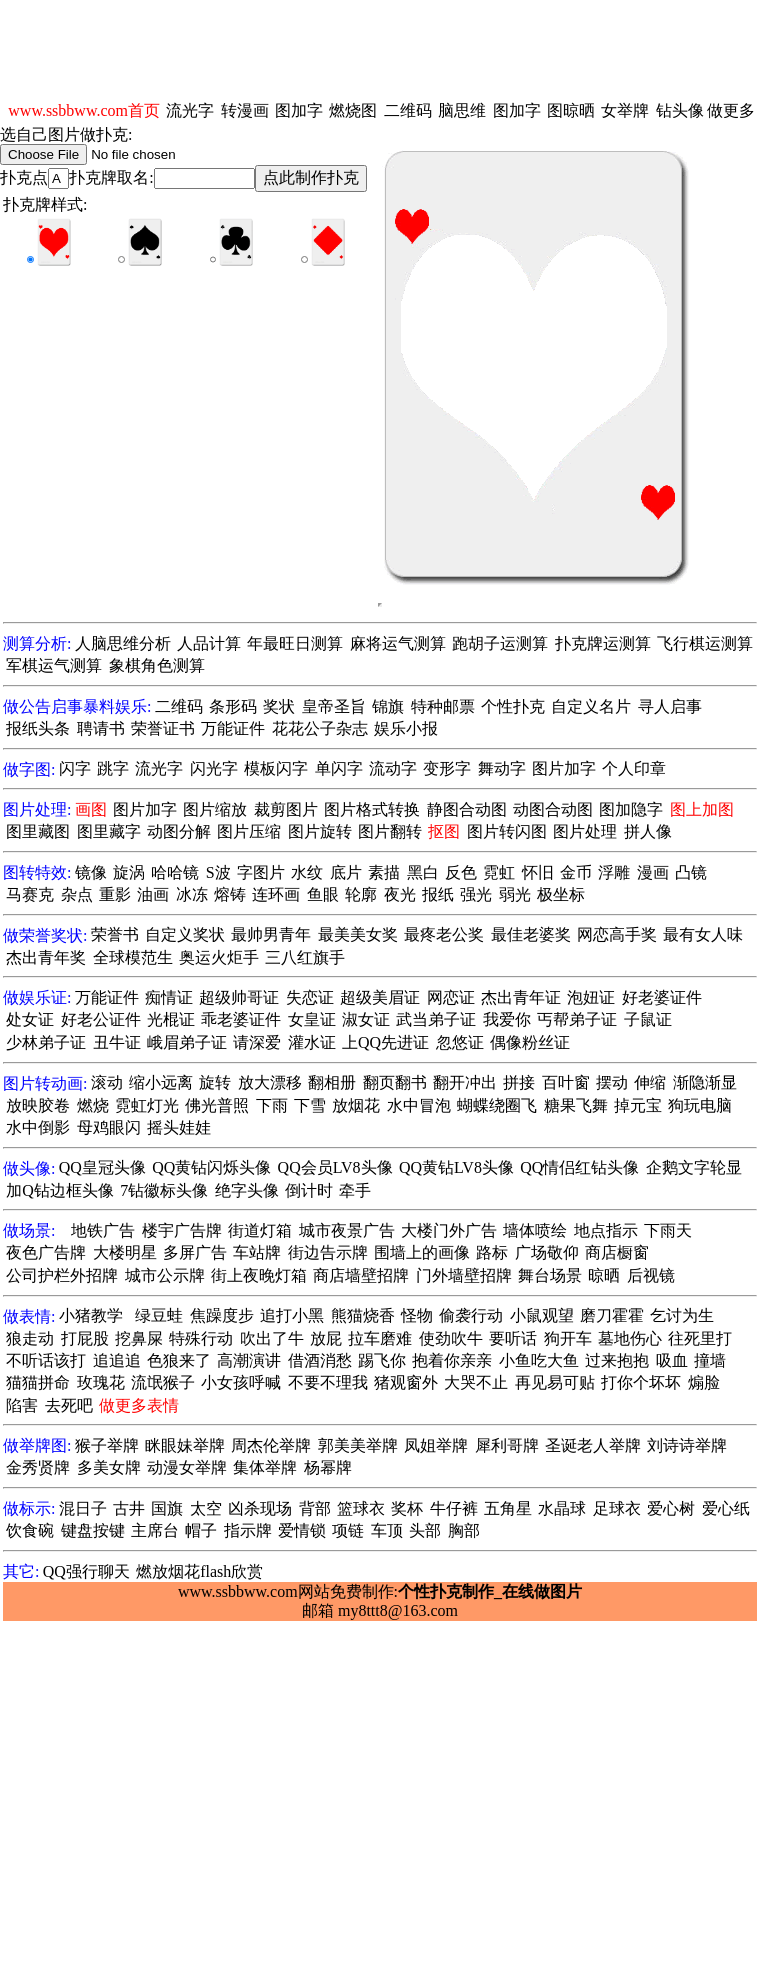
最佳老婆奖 (531, 934)
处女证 (30, 1019)
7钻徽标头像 (164, 1190)
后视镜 (651, 1275)
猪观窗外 (406, 1382)
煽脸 (704, 1382)
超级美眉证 (380, 997)
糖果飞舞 (576, 1105)
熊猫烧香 (363, 1315)
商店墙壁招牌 (361, 1275)
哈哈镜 (175, 872)
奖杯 (407, 1508)
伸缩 (650, 1082)
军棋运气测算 (54, 665)
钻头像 (680, 110)
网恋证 (451, 997)
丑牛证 (117, 1042)
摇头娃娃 (179, 1127)
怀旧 (538, 872)
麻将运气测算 (398, 643)
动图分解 (179, 831)
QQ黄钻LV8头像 (456, 1167)
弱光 (515, 894)
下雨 (272, 1105)
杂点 (77, 894)
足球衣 (617, 1508)
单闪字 (339, 768)
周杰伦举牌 (271, 1445)
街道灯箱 (260, 1230)
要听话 (513, 1338)
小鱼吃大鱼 (539, 1360)
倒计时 (309, 1190)
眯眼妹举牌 (185, 1445)
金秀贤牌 (38, 1467)
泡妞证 (591, 997)
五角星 (508, 1508)
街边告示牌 (328, 1252)
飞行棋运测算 (705, 643)
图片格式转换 (372, 809)
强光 (476, 894)
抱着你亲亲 (452, 1360)
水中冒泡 (419, 1105)
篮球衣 (361, 1508)
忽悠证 (460, 1042)
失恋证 (310, 997)
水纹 (307, 872)
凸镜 (691, 872)
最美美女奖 (358, 934)
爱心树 (671, 1508)
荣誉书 (115, 934)
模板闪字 (276, 768)
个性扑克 (513, 706)
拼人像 (648, 831)
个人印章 (634, 768)
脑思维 (462, 110)
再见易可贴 (555, 1382)
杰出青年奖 (46, 957)
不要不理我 (328, 1382)
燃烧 (93, 1105)
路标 (492, 1252)
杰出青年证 (521, 997)
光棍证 (171, 1019)
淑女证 (366, 1019)
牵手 (355, 1190)
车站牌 (257, 1252)
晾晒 (604, 1275)
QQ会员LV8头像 (335, 1167)
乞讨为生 (682, 1315)
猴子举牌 (107, 1445)
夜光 (400, 894)
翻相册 (332, 1082)
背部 (315, 1508)
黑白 (423, 872)
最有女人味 (703, 934)
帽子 (201, 1530)
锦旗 (388, 706)
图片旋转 (320, 831)
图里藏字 (109, 831)
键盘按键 (93, 1530)
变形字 (447, 768)
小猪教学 (91, 1315)
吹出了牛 (272, 1338)
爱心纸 (726, 1508)
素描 (384, 872)
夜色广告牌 (46, 1252)
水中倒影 (38, 1127)
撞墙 (710, 1360)
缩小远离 (161, 1082)
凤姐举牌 (436, 1445)
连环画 (276, 894)
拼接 (519, 1082)
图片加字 (564, 768)
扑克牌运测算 (603, 643)
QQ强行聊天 (86, 1571)
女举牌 (625, 110)
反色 (461, 872)
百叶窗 (566, 1082)
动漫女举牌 (187, 1467)
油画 (153, 894)
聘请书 (101, 728)
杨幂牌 (328, 1467)
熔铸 (230, 894)
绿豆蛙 (159, 1315)
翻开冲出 (465, 1082)
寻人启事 (670, 706)
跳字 (113, 768)
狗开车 (568, 1338)
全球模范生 (133, 957)
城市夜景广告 (347, 1230)
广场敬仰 (547, 1252)
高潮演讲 (249, 1360)
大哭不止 (476, 1382)
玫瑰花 (101, 1382)
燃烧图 (353, 110)
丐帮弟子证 (577, 1019)
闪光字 (214, 768)
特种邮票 (443, 706)
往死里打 (700, 1338)
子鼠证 (648, 1019)
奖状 (279, 706)
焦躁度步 (222, 1315)
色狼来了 (179, 1360)
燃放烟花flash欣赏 (199, 1571)
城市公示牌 (165, 1275)
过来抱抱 (617, 1360)
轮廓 (361, 894)
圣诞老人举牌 (593, 1445)
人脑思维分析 (123, 643)
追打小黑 (292, 1315)
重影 (115, 894)
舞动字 (502, 768)
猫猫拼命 (38, 1382)
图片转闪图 (507, 831)
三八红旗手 (305, 957)
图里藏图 (38, 831)
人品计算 (209, 643)
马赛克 (30, 894)
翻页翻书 (395, 1082)
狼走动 (30, 1338)
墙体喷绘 (535, 1230)
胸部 (464, 1530)
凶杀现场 (260, 1508)
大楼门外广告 (449, 1230)
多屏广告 (195, 1252)
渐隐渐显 (705, 1082)
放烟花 (356, 1105)
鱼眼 (323, 894)
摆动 (612, 1082)
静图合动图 (467, 809)
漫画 (653, 872)
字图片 (261, 872)
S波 (218, 872)
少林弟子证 (46, 1042)
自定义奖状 (185, 934)
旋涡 (129, 872)
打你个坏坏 (641, 1382)
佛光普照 (217, 1105)
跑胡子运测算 (500, 643)
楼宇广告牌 (182, 1230)
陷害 (22, 1405)
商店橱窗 (617, 1252)
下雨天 (668, 1230)
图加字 (299, 110)
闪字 (75, 768)
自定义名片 (591, 706)
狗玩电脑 (700, 1105)
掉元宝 (638, 1105)
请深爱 (257, 1042)
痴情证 (169, 997)
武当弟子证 (436, 1019)
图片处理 (585, 831)
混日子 (83, 1508)
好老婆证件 (662, 997)
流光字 (190, 110)
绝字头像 (247, 1190)
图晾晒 (571, 110)
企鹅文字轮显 (694, 1167)
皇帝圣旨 (334, 706)
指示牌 (248, 1530)
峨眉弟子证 (187, 1042)
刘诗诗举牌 (687, 1445)
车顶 (387, 1530)
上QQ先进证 (385, 1042)
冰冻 (192, 894)
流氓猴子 (163, 1382)
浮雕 (614, 872)
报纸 (438, 894)
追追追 (117, 1360)
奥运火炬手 (219, 957)
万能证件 (233, 728)
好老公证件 (101, 1019)
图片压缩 (249, 831)
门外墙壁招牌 (464, 1275)
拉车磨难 (380, 1338)
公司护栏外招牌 (62, 1275)
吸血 (672, 1360)
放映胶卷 (38, 1105)
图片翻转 (390, 831)
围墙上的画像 (422, 1252)
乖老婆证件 (241, 1019)
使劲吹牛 (451, 1338)
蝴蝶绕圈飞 (497, 1105)
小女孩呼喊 (241, 1382)
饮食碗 (30, 1530)
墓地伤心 (630, 1338)
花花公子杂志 (320, 728)
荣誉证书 (163, 728)
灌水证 (312, 1042)
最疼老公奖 (444, 934)
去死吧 (69, 1405)
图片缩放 (215, 809)
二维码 (408, 110)
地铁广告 (103, 1230)
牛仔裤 (454, 1508)
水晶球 (562, 1508)
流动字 (393, 768)
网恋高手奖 (617, 934)
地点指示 (606, 1230)
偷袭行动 (471, 1315)
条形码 (233, 706)
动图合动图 (553, 809)
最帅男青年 (271, 934)
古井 (129, 1508)
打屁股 (85, 1338)
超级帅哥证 (239, 997)
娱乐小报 (406, 728)
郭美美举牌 (358, 1445)
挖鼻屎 (139, 1338)
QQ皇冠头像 (102, 1167)
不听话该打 (46, 1360)
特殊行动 (201, 1338)
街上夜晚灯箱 (259, 1275)
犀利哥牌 (507, 1445)
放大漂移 (270, 1082)
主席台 (155, 1530)
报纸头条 (38, 728)
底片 (346, 872)
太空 (206, 1508)
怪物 (417, 1315)
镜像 (91, 872)
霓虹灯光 (147, 1105)
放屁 (326, 1338)
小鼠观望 (542, 1315)
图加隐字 (631, 809)
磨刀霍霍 (612, 1315)
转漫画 (245, 110)
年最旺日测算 (295, 643)
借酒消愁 (320, 1360)
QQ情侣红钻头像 (579, 1167)
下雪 (310, 1105)
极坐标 (561, 894)
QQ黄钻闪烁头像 (211, 1167)
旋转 (215, 1082)
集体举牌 (265, 1467)
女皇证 (312, 1019)
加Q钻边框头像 (60, 1190)
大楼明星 (125, 1252)
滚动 (107, 1082)
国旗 (167, 1508)
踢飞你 (382, 1360)
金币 (576, 872)
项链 (348, 1530)
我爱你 (507, 1019)
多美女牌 (109, 1467)
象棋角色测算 (157, 665)
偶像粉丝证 (530, 1042)
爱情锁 (302, 1530)
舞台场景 (550, 1275)
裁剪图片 (286, 809)
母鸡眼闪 (109, 1127)
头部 (425, 1530)
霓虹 (499, 872)
